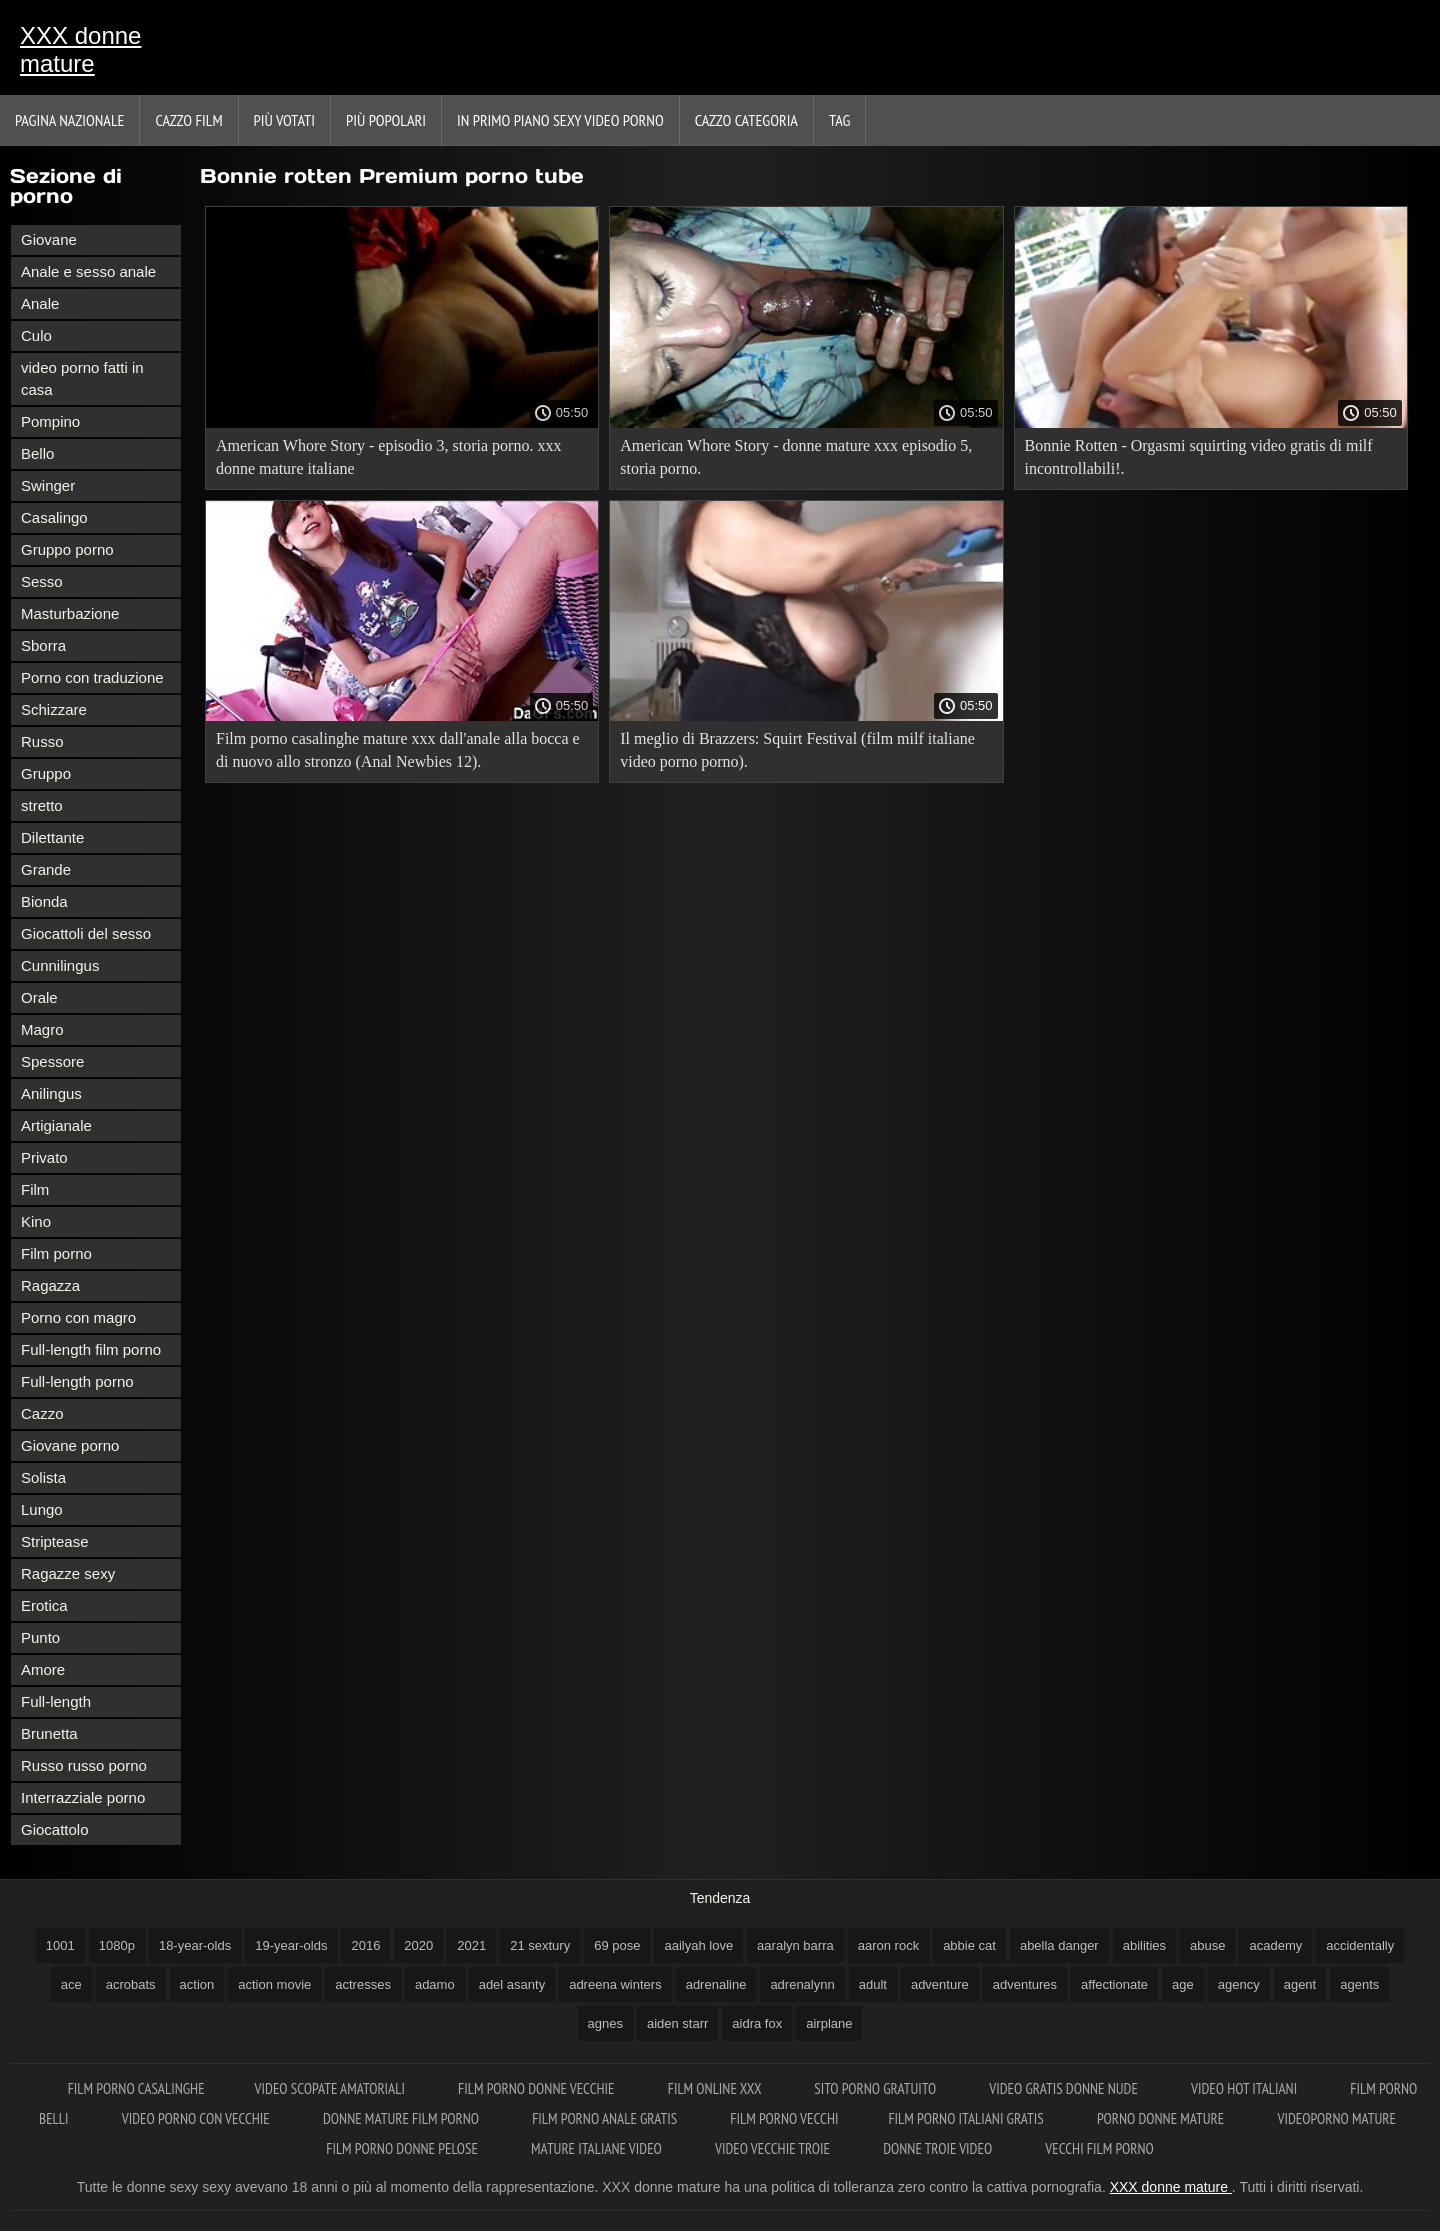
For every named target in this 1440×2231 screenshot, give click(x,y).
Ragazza (50, 1285)
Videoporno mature (1336, 2118)
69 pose (617, 1945)
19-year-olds (291, 1945)
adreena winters (615, 1984)
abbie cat (969, 1945)
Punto (40, 1637)
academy (1275, 1945)
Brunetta (49, 1733)
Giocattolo (55, 1829)
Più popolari (386, 120)
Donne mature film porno (402, 2118)
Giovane (49, 239)
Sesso (42, 581)
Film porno (56, 1253)
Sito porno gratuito (876, 2088)
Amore (43, 1669)
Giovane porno (70, 1445)
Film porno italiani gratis (967, 2118)
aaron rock (888, 1945)
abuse (1207, 1945)
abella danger (1059, 1945)
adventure (940, 1984)
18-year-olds (195, 1945)
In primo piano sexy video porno (560, 120)
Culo (36, 335)
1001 (60, 1945)
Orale (39, 997)
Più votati (284, 120)
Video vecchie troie (774, 2148)
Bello (37, 453)
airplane (829, 2023)
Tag (839, 120)
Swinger (48, 485)
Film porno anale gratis (606, 2118)
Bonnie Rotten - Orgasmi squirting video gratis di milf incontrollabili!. (1199, 457)
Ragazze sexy (68, 1573)
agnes (605, 2023)
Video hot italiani (1245, 2088)
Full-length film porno (91, 1349)
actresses (363, 1984)
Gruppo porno (67, 549)
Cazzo (42, 1413)
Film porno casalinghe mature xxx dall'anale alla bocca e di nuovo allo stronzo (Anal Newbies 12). (398, 750)
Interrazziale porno (83, 1797)
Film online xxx (716, 2088)
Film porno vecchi (784, 2118)
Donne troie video (939, 2148)
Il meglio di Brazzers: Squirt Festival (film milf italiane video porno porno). (797, 750)
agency (1239, 1984)
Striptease (55, 1541)
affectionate (1114, 1984)
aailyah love (698, 1945)
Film (35, 1189)
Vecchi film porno (1099, 2148)
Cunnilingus (60, 965)
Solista (43, 1477)
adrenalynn (802, 1984)
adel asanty (512, 1984)
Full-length (56, 1701)
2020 (418, 1945)
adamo (435, 1984)
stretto (42, 805)
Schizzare (54, 709)
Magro (42, 1029)
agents (1359, 1984)
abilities (1144, 1945)
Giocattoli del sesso (86, 933)
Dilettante (52, 837)
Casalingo (54, 517)
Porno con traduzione (92, 677)
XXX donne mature (80, 49)
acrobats (131, 1984)
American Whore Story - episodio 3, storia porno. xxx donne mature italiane (388, 457)
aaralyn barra (795, 1945)
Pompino (50, 421)
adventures (1025, 1984)
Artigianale (56, 1125)
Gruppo (46, 773)
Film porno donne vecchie (538, 2088)
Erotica (44, 1605)
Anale (40, 303)
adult (873, 1984)
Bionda (44, 901)
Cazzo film (188, 120)
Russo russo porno (84, 1765)
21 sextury (540, 1945)
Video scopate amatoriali (332, 2088)
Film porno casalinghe (136, 2088)
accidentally (1360, 1945)
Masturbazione (70, 613)
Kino (36, 1221)
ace (71, 1984)
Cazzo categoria (746, 120)
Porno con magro (78, 1317)
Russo (42, 741)
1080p (117, 1945)
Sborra (43, 645)
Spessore (52, 1061)
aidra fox (757, 2023)
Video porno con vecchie (197, 2118)
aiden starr (677, 2023)
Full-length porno (77, 1381)
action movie (274, 1984)
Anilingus (51, 1093)
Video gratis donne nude (1065, 2088)
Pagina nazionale (69, 120)
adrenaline (716, 1984)
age (1183, 1984)
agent (1300, 1984)
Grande (46, 869)
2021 (471, 1945)
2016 (365, 1945)
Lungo (42, 1509)
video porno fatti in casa (82, 378)
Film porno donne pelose (403, 2148)
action (197, 1984)
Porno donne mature (1162, 2118)
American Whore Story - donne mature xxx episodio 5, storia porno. (796, 457)
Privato (44, 1157)
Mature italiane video (598, 2148)
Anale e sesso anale (88, 271)
